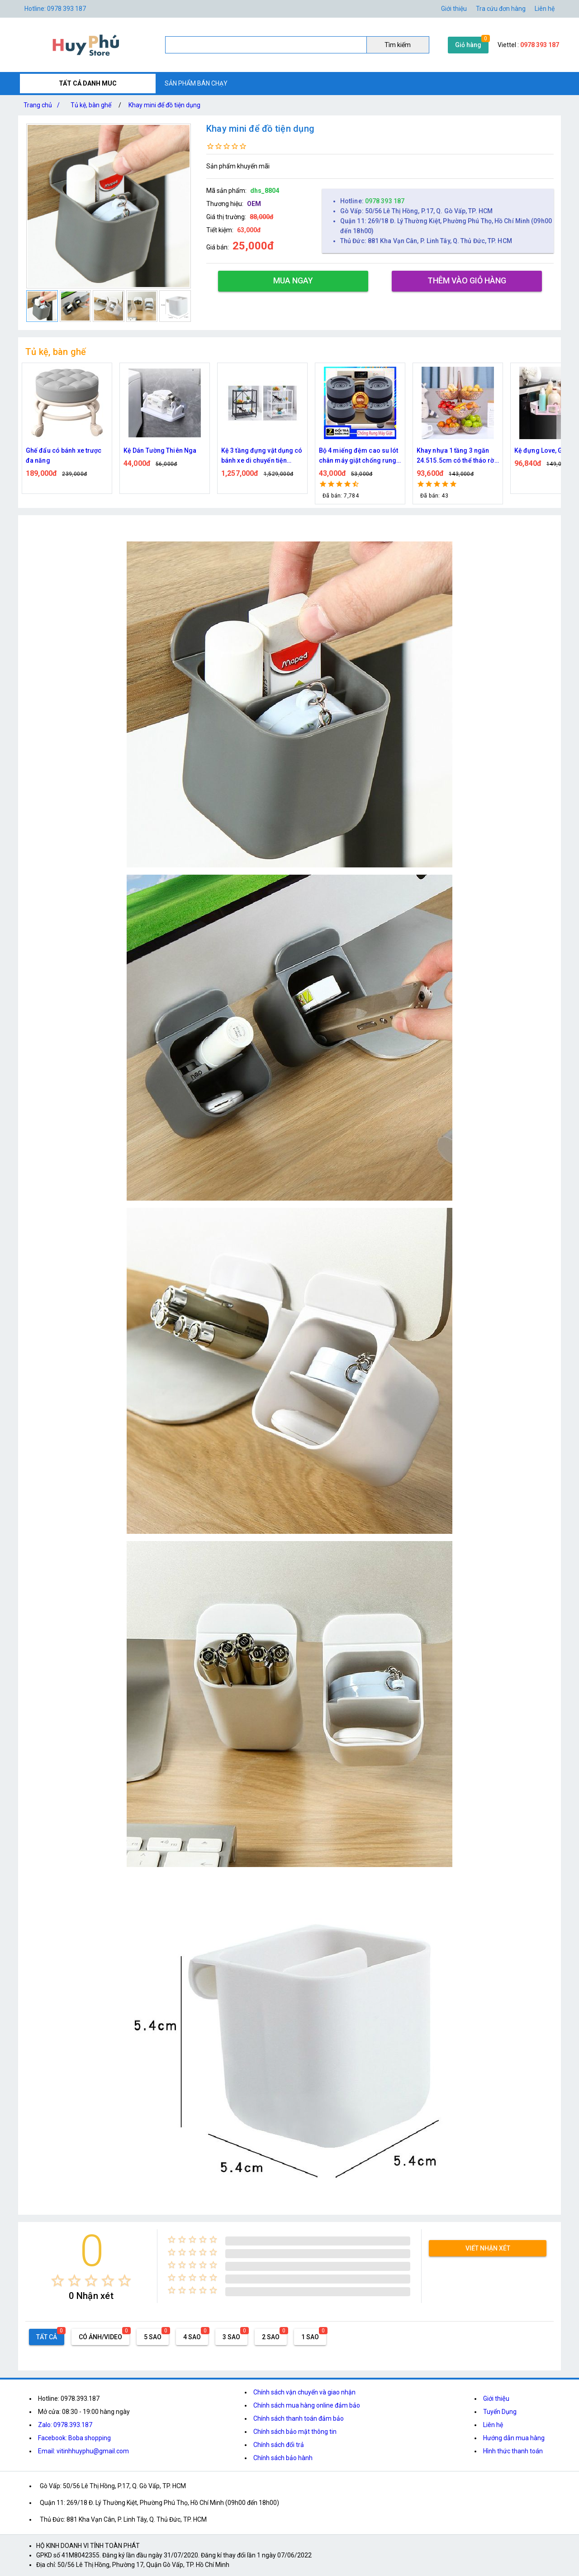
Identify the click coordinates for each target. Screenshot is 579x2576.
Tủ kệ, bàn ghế (91, 105)
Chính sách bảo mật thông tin (295, 2431)
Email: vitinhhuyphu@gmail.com (83, 2451)
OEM (254, 203)
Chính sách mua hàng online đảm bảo (306, 2405)
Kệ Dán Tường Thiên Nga (159, 450)
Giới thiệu (496, 2398)
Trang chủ (43, 105)
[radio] (58, 2281)
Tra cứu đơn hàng (501, 8)
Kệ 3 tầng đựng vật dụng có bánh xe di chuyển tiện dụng (262, 456)
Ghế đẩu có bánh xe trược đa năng (63, 455)
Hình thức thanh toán (513, 2451)
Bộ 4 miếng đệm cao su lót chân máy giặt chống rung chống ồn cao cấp (359, 456)
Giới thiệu (454, 8)
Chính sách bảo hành (283, 2457)
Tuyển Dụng (500, 2411)
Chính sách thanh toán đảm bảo (298, 2418)
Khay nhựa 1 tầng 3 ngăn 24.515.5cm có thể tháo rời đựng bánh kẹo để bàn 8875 (458, 456)
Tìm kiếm (397, 44)
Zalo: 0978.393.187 (65, 2424)
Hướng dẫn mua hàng (514, 2438)
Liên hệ (545, 8)
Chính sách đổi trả (278, 2444)
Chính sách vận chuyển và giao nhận (304, 2392)
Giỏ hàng (468, 44)
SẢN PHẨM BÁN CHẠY (196, 83)
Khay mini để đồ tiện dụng (164, 105)
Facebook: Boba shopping (74, 2438)
